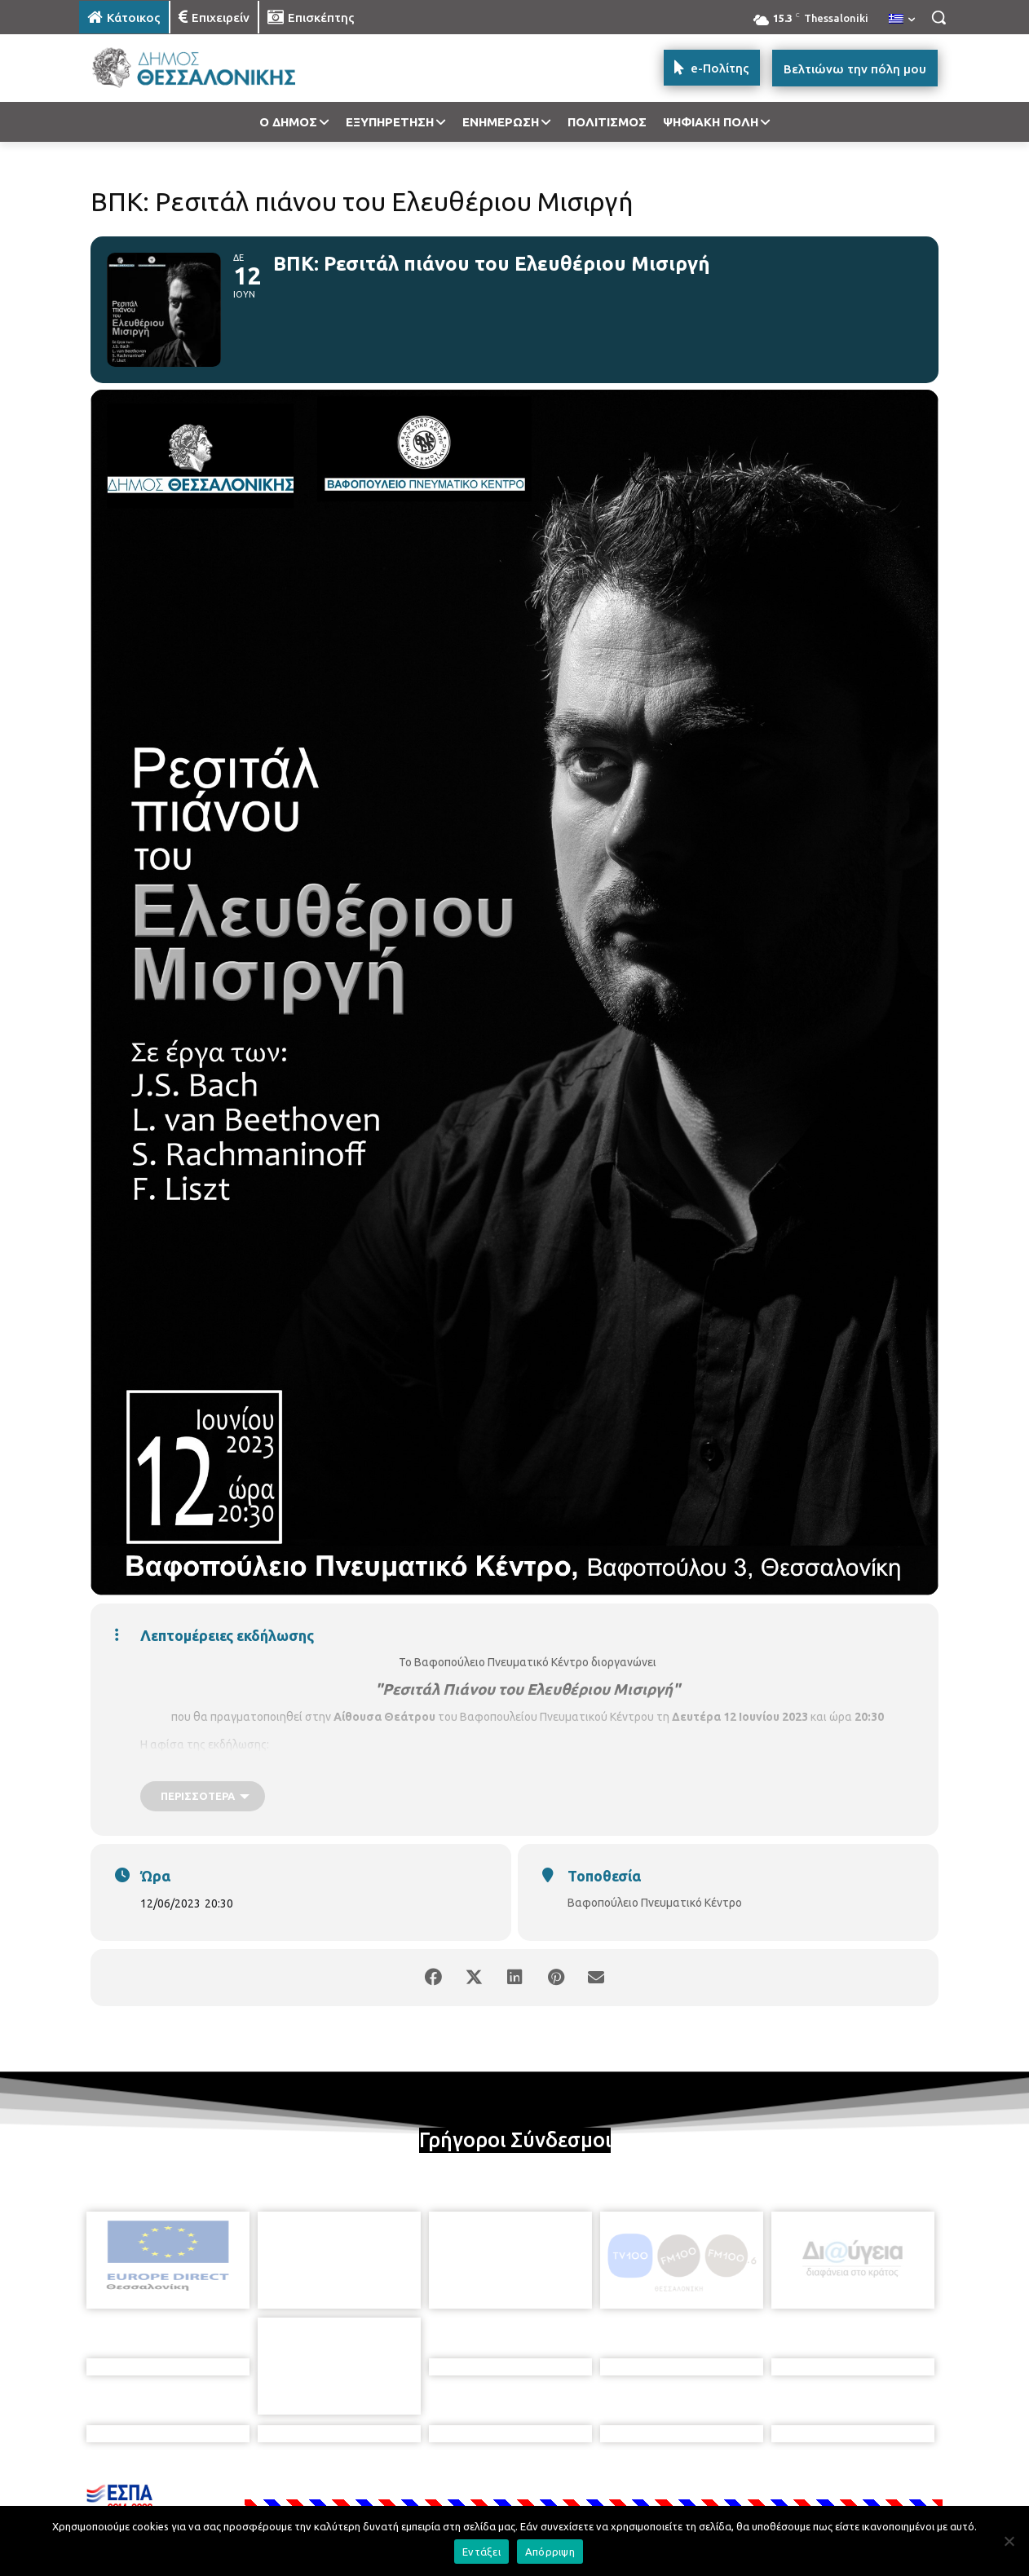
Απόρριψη (550, 2551)
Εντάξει (481, 2551)
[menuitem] (902, 19)
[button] (938, 17)
